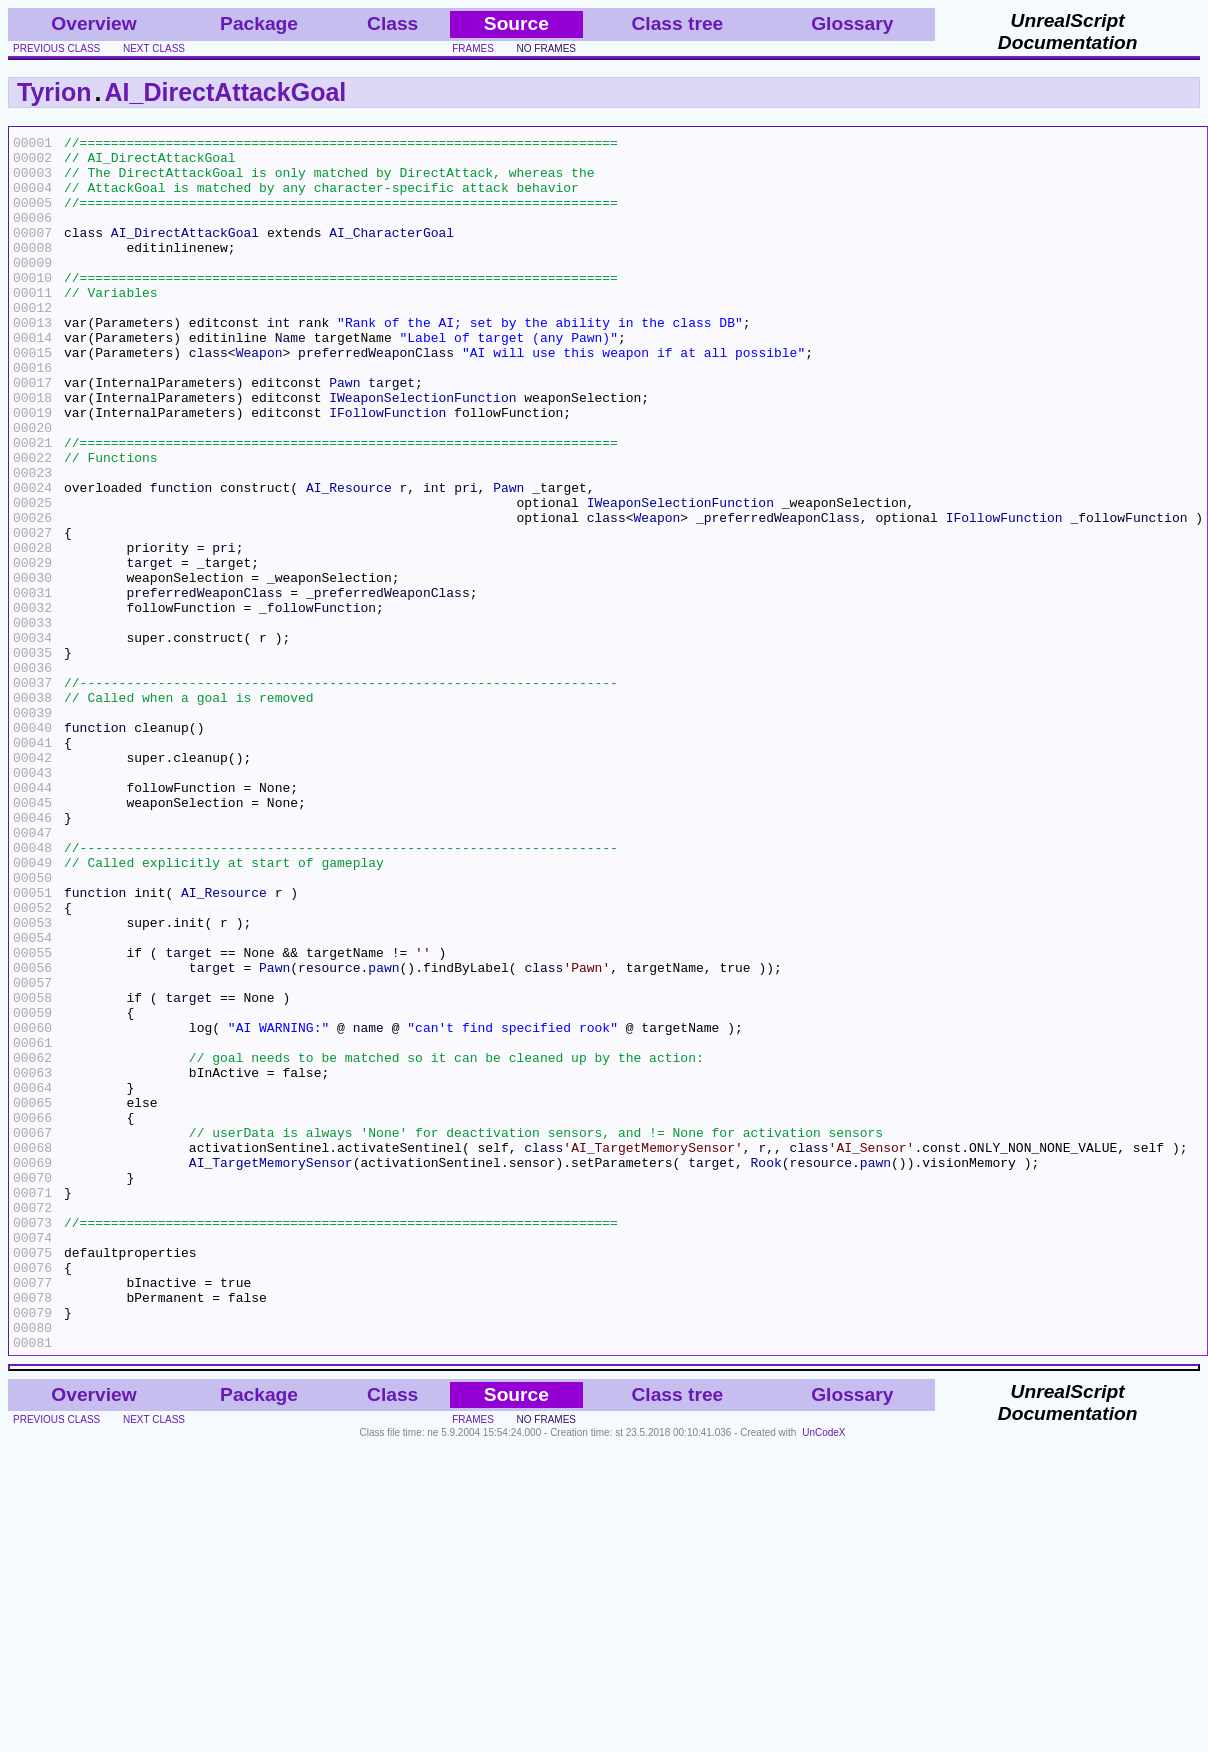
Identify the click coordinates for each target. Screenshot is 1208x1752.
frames (473, 48)
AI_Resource (349, 559)
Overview (93, 23)
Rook (765, 1369)
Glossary (852, 23)
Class (392, 23)
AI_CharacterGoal (391, 253)
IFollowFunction (387, 469)
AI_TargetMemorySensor (271, 1369)
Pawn (344, 433)
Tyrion (54, 92)
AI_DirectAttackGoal (226, 92)
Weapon (259, 397)
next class (154, 48)
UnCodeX (823, 1675)
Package (259, 23)
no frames (546, 48)
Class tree (678, 23)
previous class (56, 48)
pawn (383, 1135)
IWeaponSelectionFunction (422, 451)
